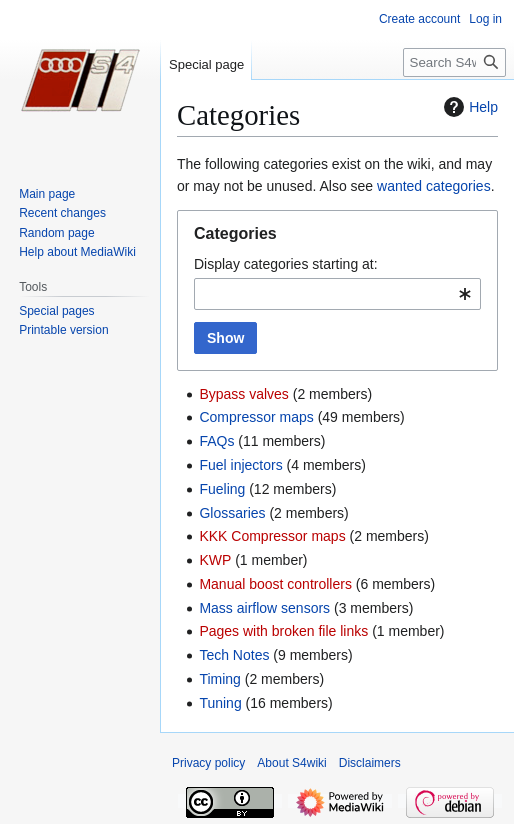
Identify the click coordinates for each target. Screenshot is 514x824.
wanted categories (434, 186)
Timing (220, 679)
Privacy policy (208, 763)
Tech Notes (234, 655)
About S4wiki (291, 763)
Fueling (222, 489)
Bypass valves (243, 394)
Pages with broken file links (283, 631)
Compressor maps (256, 417)
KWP (215, 560)
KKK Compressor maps (272, 536)
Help (468, 107)
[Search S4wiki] (454, 62)
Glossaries (232, 513)
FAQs (216, 441)
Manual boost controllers (275, 584)
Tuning (220, 703)
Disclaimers (370, 763)
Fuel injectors (240, 465)
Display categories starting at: (286, 264)
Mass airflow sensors (264, 608)
